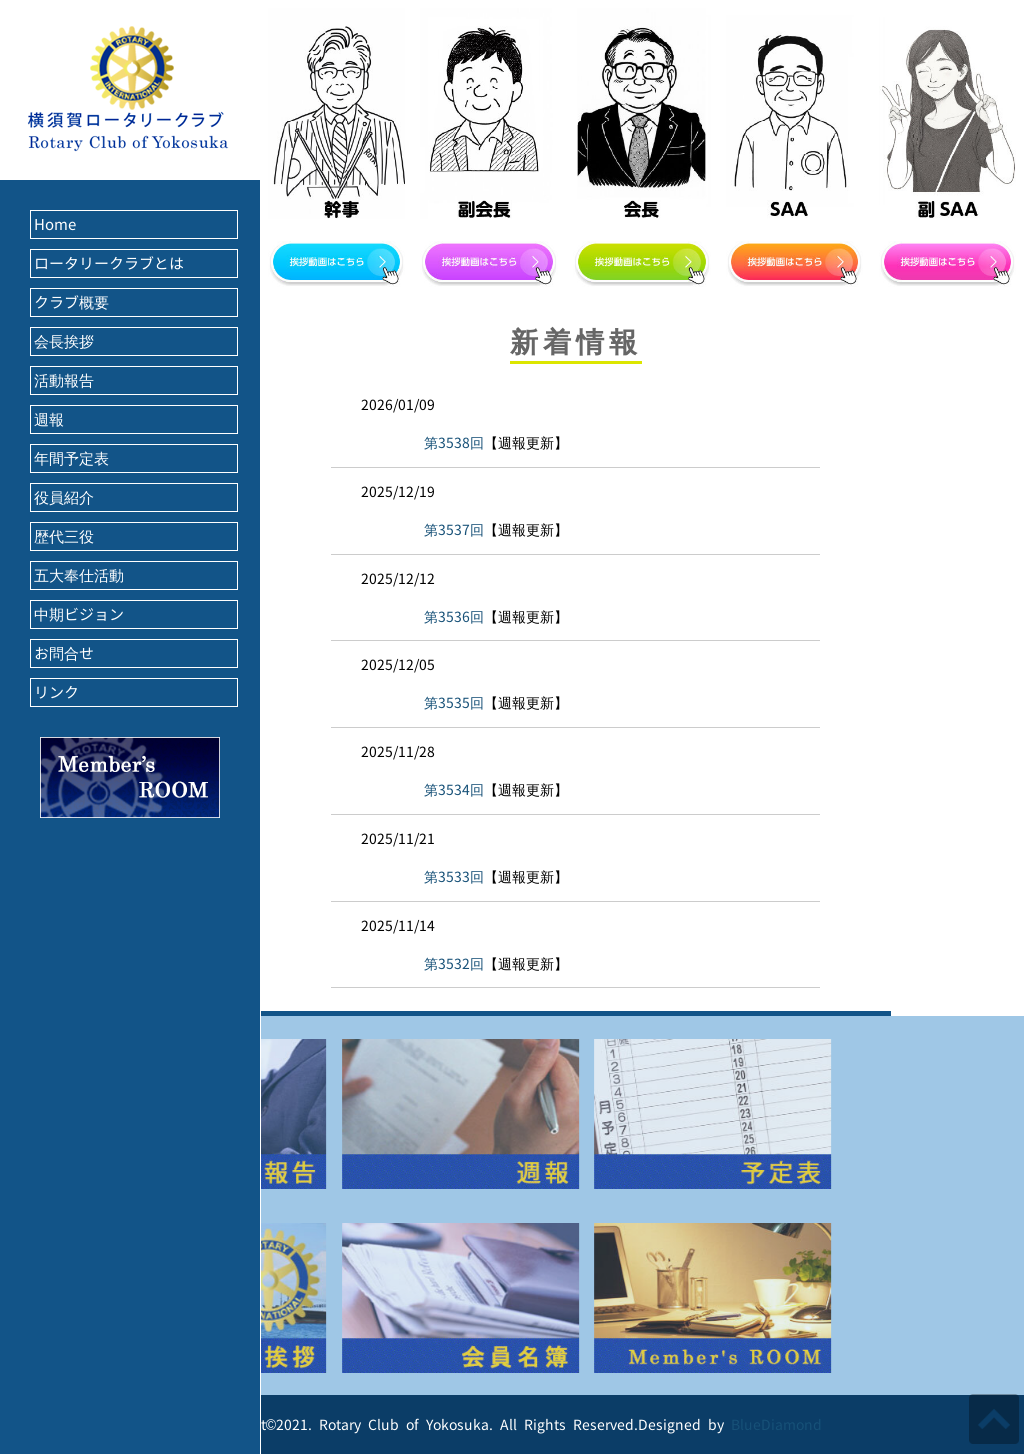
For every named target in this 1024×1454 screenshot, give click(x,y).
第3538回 (454, 442)
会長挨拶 (64, 341)
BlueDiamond (776, 1424)
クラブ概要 (71, 302)
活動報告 (64, 380)
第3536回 (454, 616)
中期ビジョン (79, 614)
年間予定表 (71, 458)
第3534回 (454, 789)
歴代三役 (64, 536)
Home (55, 224)
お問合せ (64, 653)
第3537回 (454, 529)
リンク (56, 692)
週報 (49, 419)
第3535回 (454, 702)
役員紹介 (64, 497)
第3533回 (454, 876)
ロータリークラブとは (109, 263)
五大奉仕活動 (79, 575)
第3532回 (454, 963)
